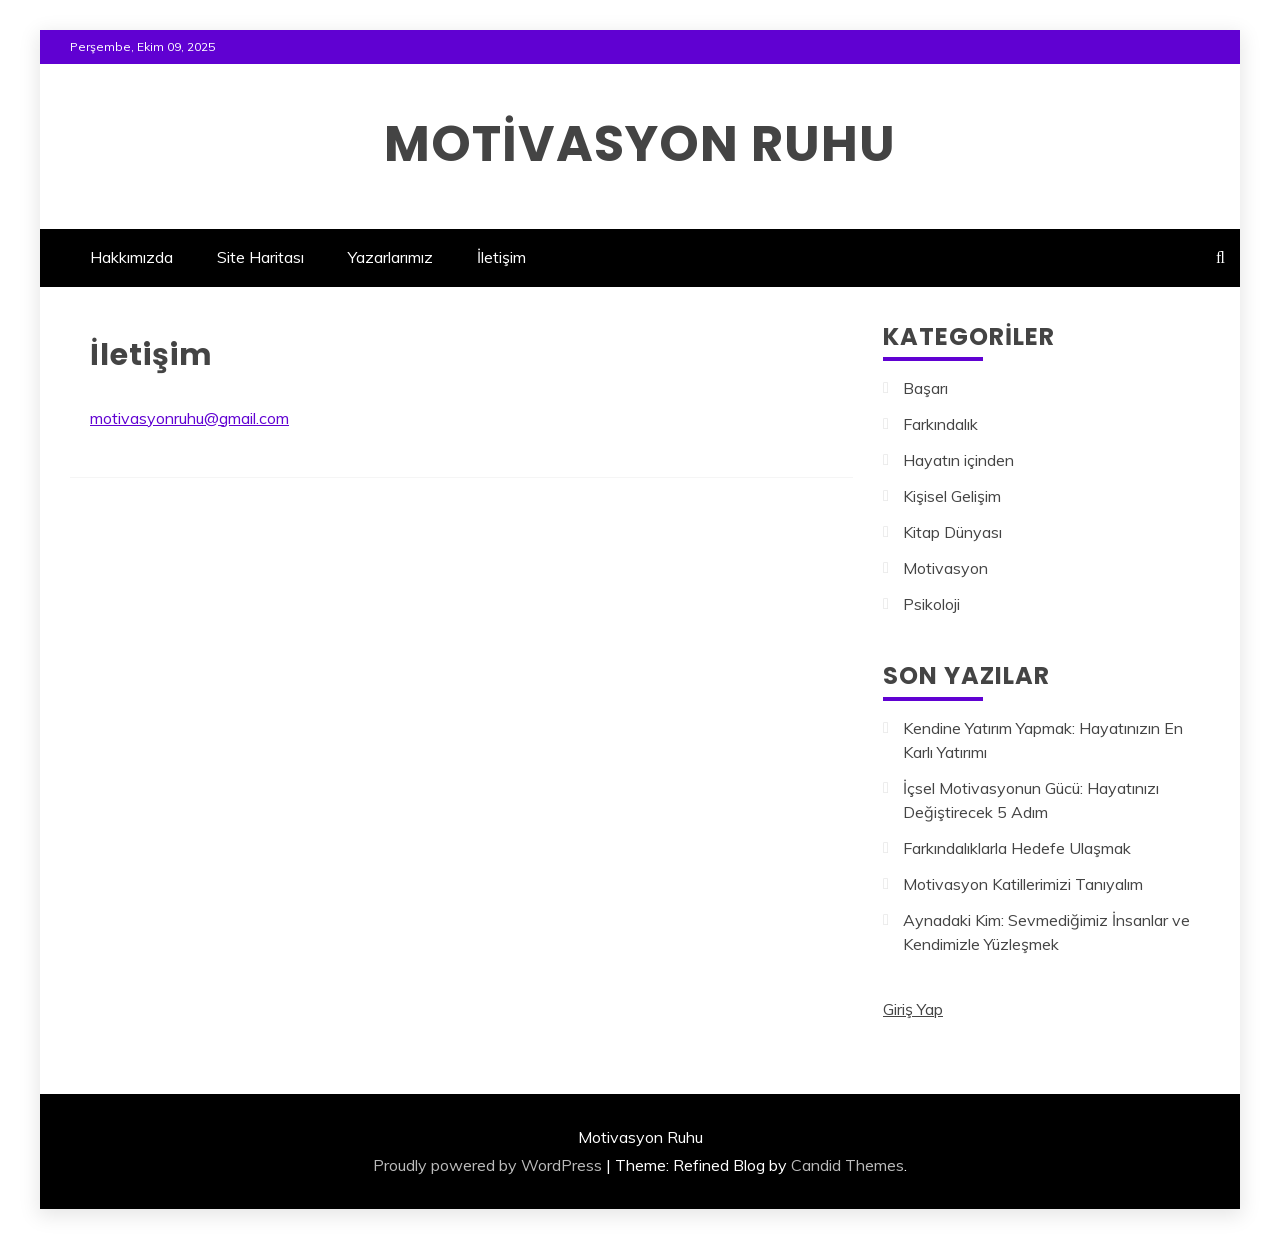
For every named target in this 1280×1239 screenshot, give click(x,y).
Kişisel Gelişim (952, 496)
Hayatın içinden (958, 460)
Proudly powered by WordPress (487, 1165)
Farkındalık (940, 424)
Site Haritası (260, 257)
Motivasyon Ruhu (640, 144)
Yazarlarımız (390, 257)
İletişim (501, 257)
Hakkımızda (131, 257)
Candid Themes (847, 1165)
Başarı (925, 388)
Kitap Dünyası (952, 532)
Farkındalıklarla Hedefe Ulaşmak (1017, 848)
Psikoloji (931, 604)
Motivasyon (945, 568)
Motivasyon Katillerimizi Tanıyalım (1023, 884)
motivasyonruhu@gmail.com (189, 418)
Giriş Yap (913, 1009)
